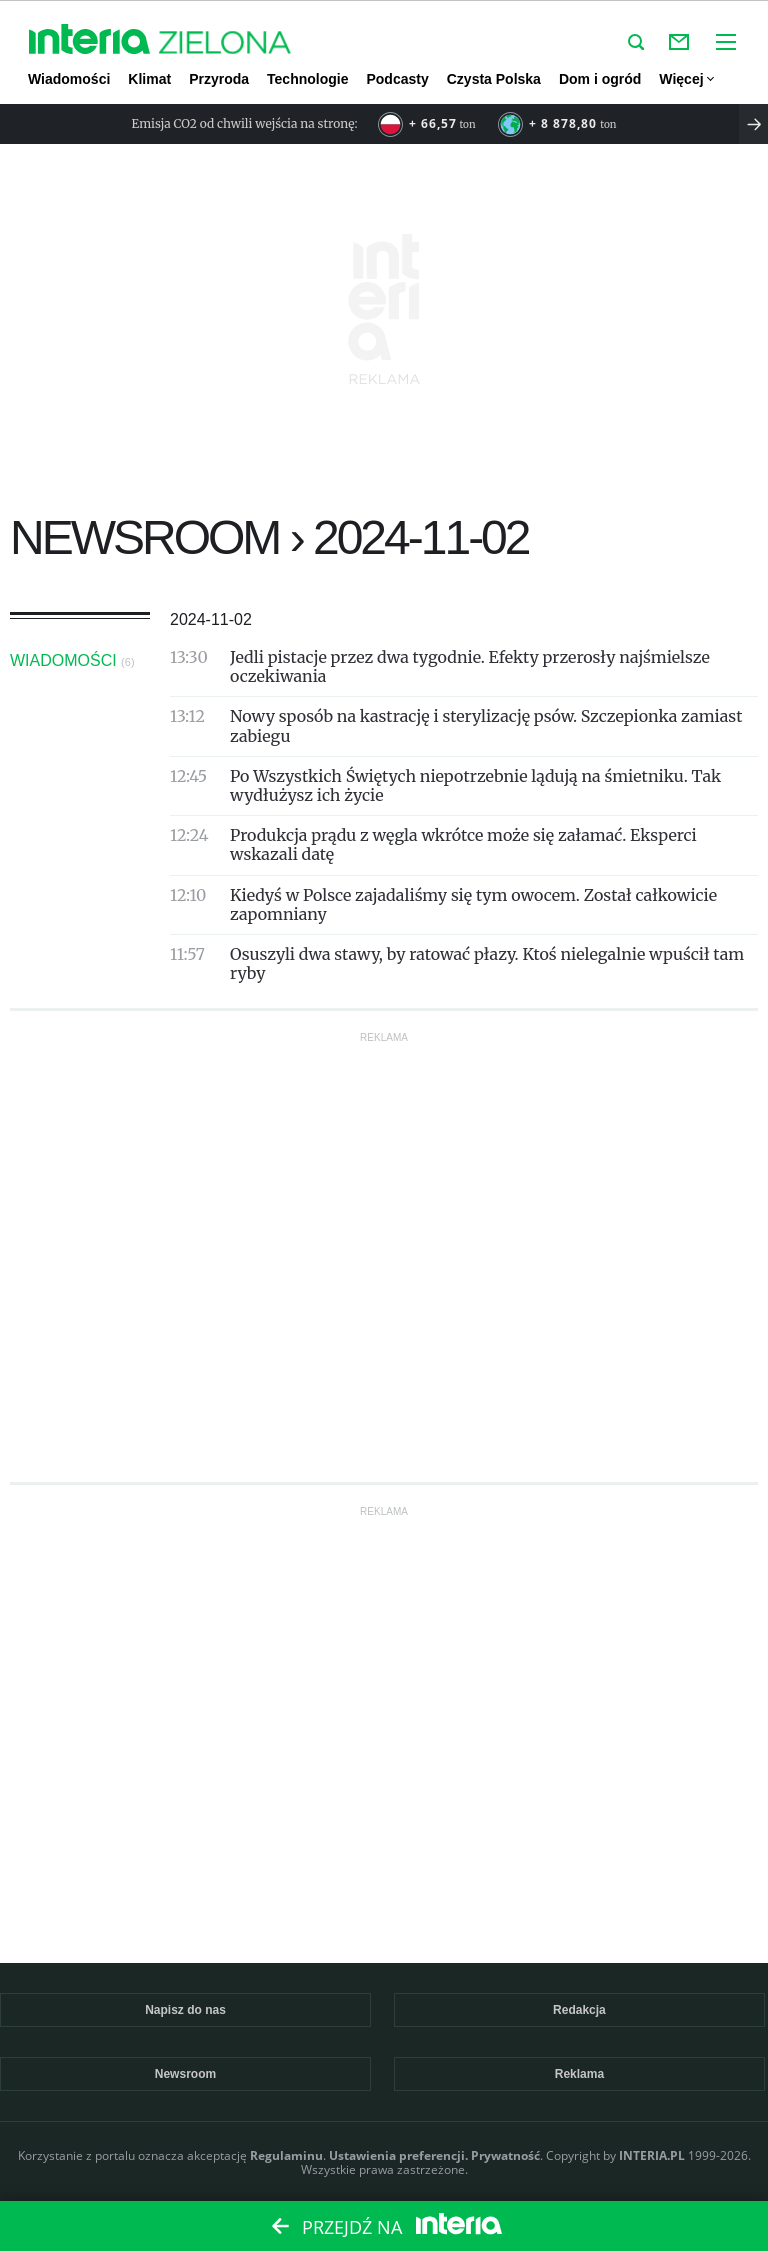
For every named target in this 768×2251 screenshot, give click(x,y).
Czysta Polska (494, 79)
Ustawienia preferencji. (398, 2155)
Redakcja (579, 2010)
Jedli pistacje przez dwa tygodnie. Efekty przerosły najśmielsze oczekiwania (470, 666)
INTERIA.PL (652, 2155)
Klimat (149, 79)
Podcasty (397, 79)
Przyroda (219, 79)
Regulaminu (286, 2155)
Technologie (307, 79)
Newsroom (185, 2074)
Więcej (685, 79)
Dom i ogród (600, 79)
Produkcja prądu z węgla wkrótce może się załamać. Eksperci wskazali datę (463, 844)
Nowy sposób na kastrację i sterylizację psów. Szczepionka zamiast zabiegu (486, 725)
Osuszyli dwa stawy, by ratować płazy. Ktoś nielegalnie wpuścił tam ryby (487, 963)
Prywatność (505, 2155)
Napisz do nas (185, 2010)
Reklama (579, 2074)
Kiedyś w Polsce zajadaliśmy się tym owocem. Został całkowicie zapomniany (473, 904)
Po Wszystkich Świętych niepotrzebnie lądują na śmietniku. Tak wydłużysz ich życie (475, 785)
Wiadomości (69, 79)
